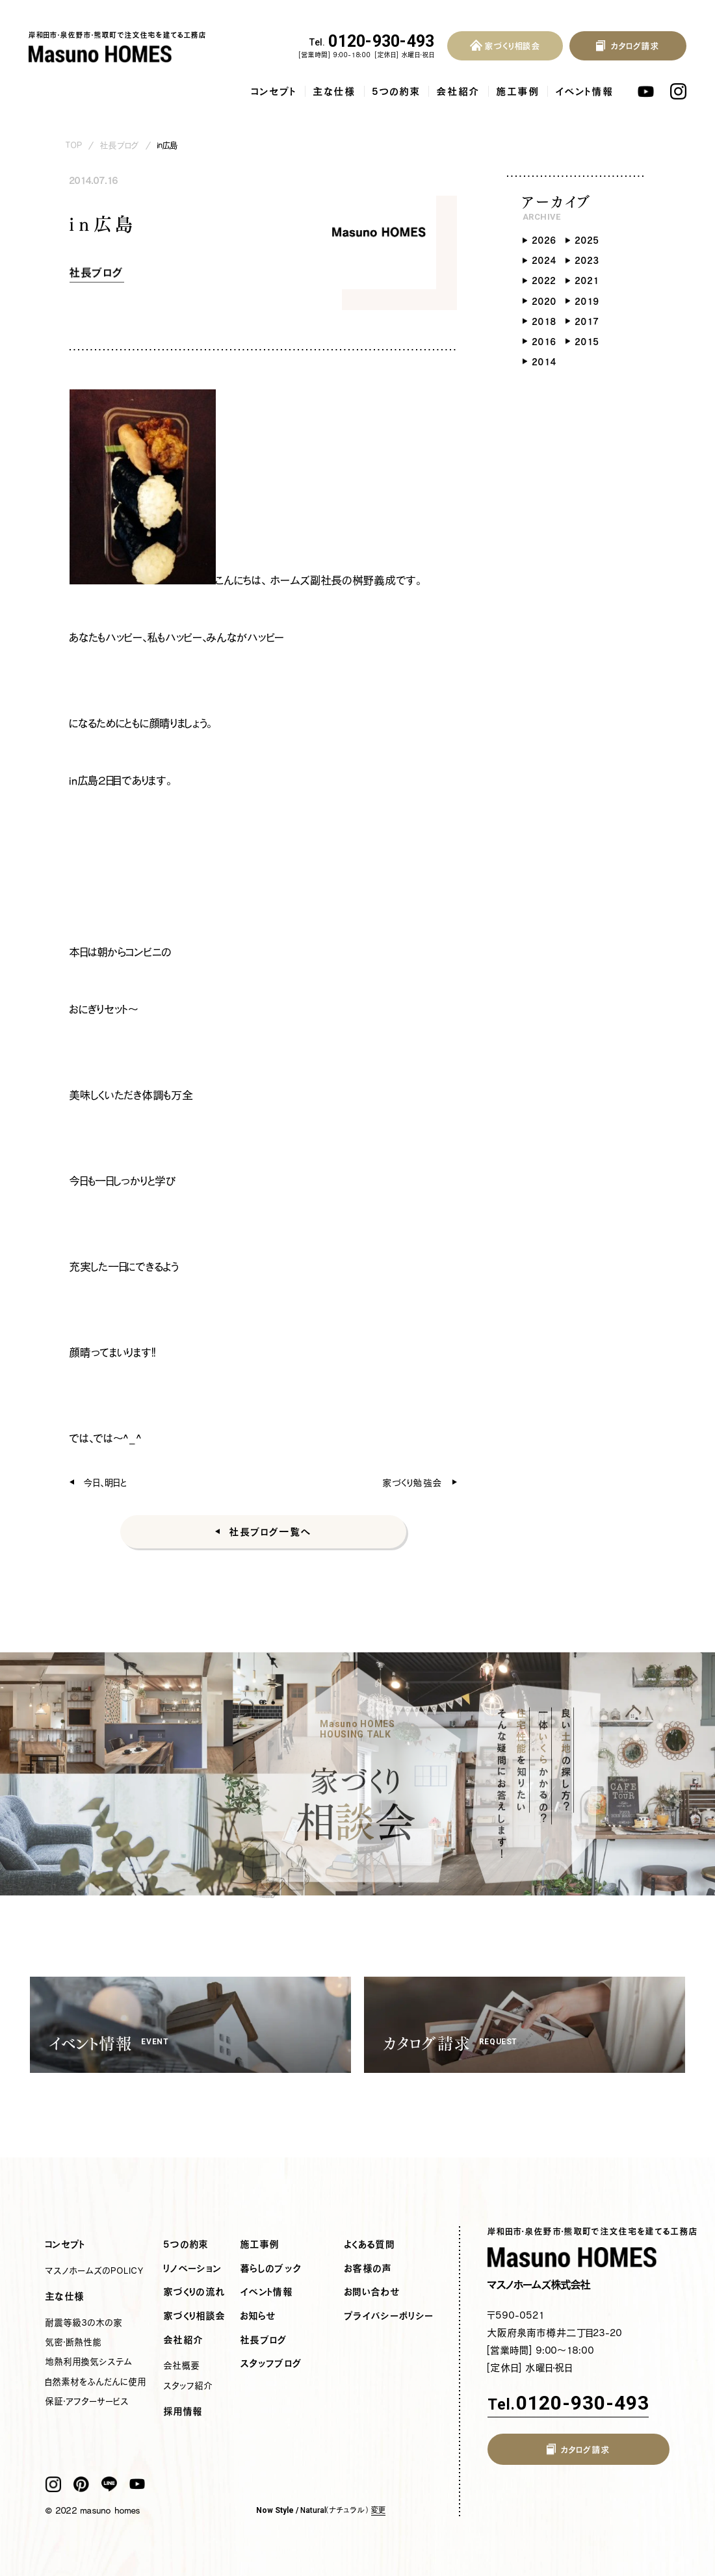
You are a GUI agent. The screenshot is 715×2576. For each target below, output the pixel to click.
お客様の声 (368, 2268)
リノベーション (193, 2268)
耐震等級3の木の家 (84, 2322)
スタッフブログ (271, 2363)
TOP (74, 145)
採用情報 (183, 2411)
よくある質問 (369, 2244)
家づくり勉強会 (413, 1482)
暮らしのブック (271, 2268)
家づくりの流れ (195, 2292)
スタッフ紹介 (188, 2385)
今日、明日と (105, 1482)
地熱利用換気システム (89, 2361)
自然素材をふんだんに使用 (96, 2381)
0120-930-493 (371, 42)
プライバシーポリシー (389, 2316)
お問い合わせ (372, 2292)
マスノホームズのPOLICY (95, 2270)
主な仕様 (334, 91)
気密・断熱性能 (74, 2342)
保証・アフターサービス (87, 2401)
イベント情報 (585, 91)
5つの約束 (396, 91)
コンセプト (274, 91)
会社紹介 (458, 91)
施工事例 (518, 91)
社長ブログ (120, 145)
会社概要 (182, 2365)
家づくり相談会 (195, 2316)
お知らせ (258, 2316)
